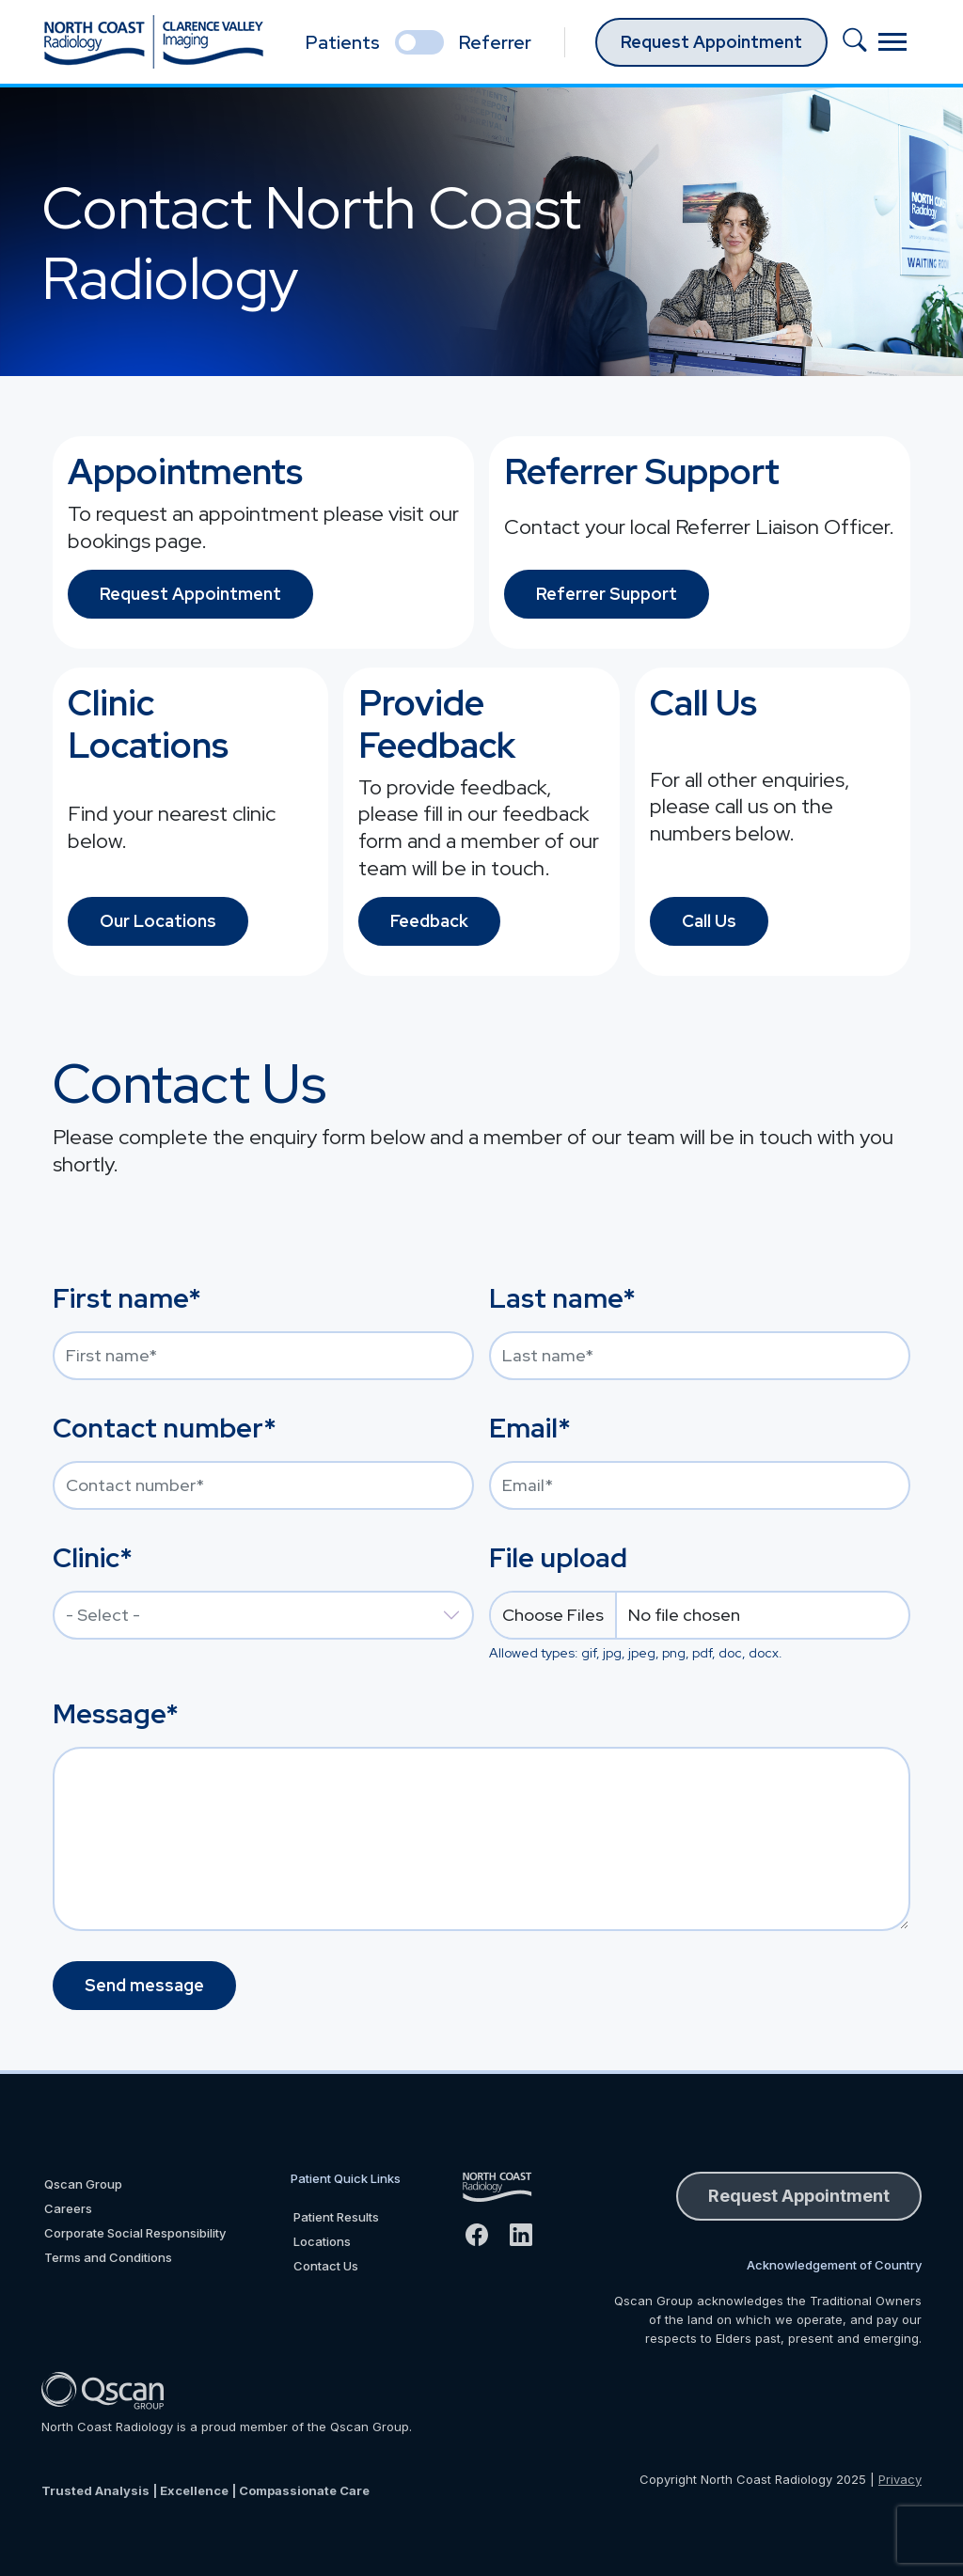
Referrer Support (606, 594)
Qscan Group (83, 2183)
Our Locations (158, 921)
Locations (322, 2241)
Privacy (900, 2479)
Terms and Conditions (108, 2257)
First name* (127, 1298)
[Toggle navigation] (892, 42)
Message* (116, 1714)
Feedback (429, 921)
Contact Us (325, 2265)
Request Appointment (711, 42)
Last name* (562, 1298)
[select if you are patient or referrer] (419, 42)
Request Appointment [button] (799, 2196)
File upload (558, 1558)
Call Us (709, 921)
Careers (68, 2208)
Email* (530, 1428)
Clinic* (93, 1558)
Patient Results (336, 2216)
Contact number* (164, 1428)
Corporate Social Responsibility (135, 2232)
